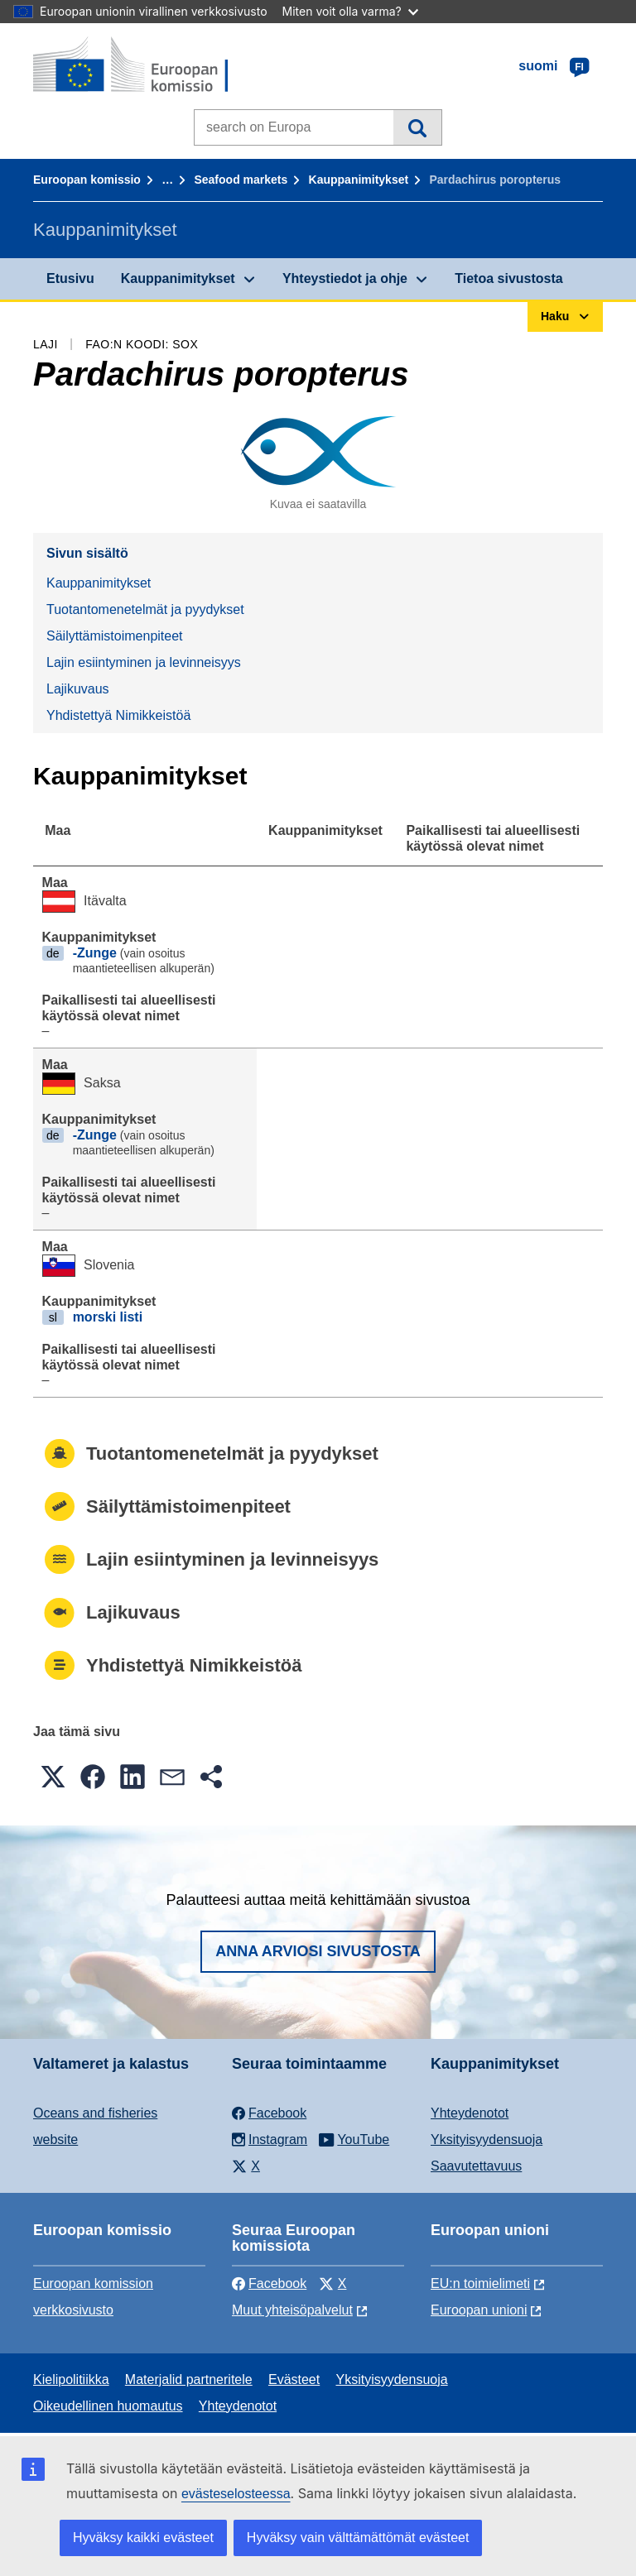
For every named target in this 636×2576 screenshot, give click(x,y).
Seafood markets (240, 179)
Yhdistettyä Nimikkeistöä (118, 715)
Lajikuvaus (77, 689)
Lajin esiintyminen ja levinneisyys (143, 662)
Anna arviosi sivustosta (318, 1951)
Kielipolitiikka (71, 2379)
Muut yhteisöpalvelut (292, 2310)
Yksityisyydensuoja (486, 2139)
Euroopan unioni (479, 2310)
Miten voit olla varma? (350, 11)
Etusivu (70, 278)
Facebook (269, 2283)
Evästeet (294, 2379)
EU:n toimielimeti (480, 2283)
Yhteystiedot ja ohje (344, 278)
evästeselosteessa (236, 2494)
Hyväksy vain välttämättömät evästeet (358, 2537)
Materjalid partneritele (189, 2379)
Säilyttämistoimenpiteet (114, 636)
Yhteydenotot (469, 2113)
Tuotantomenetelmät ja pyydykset (145, 609)
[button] (53, 1776)
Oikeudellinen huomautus (108, 2406)
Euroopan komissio (87, 179)
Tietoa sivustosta (508, 278)
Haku (417, 127)
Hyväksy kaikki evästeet (143, 2537)
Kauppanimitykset (359, 179)
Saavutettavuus (476, 2166)
